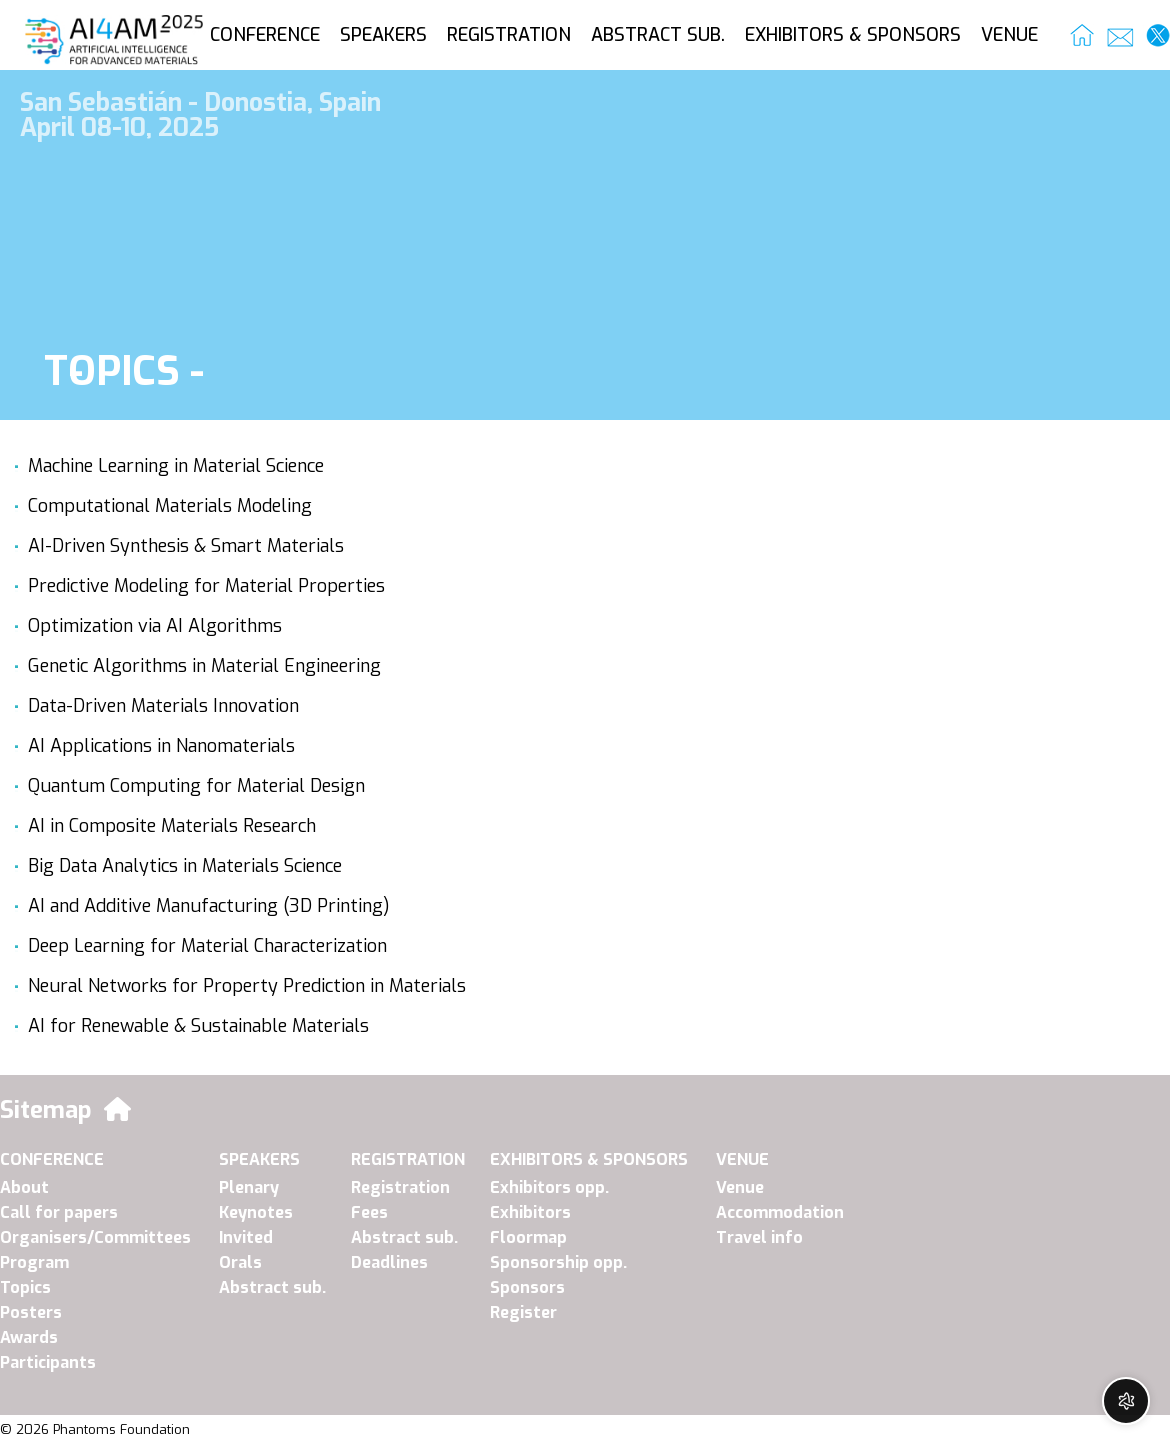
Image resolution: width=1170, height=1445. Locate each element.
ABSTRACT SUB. (658, 35)
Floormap (528, 1237)
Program (34, 1262)
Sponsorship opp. (558, 1262)
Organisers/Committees (95, 1237)
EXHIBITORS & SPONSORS (853, 35)
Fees (369, 1212)
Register (523, 1312)
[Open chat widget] (1126, 1401)
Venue (740, 1187)
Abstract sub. (272, 1287)
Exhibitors (530, 1212)
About (24, 1187)
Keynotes (256, 1212)
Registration (400, 1187)
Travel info (759, 1237)
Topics (25, 1287)
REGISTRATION (509, 35)
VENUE (1009, 35)
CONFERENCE (265, 35)
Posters (31, 1312)
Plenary (249, 1187)
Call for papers (59, 1212)
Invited (246, 1237)
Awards (29, 1337)
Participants (48, 1362)
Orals (240, 1262)
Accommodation (780, 1212)
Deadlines (389, 1262)
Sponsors (527, 1287)
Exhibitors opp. (549, 1187)
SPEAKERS (383, 35)
